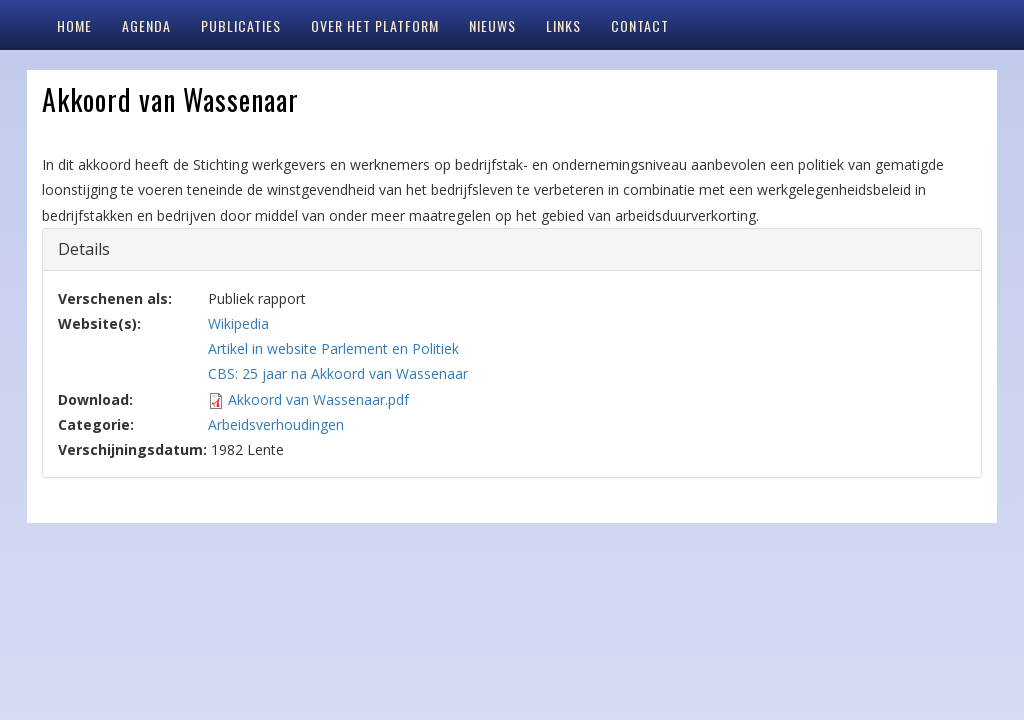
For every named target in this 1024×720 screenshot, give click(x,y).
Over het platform (375, 25)
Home (74, 25)
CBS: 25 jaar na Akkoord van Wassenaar (338, 373)
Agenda (146, 25)
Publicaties (241, 25)
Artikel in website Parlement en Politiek (333, 348)
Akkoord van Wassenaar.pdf (318, 399)
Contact (640, 25)
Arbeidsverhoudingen (276, 424)
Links (563, 25)
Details (98, 249)
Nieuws (492, 25)
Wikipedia (238, 323)
